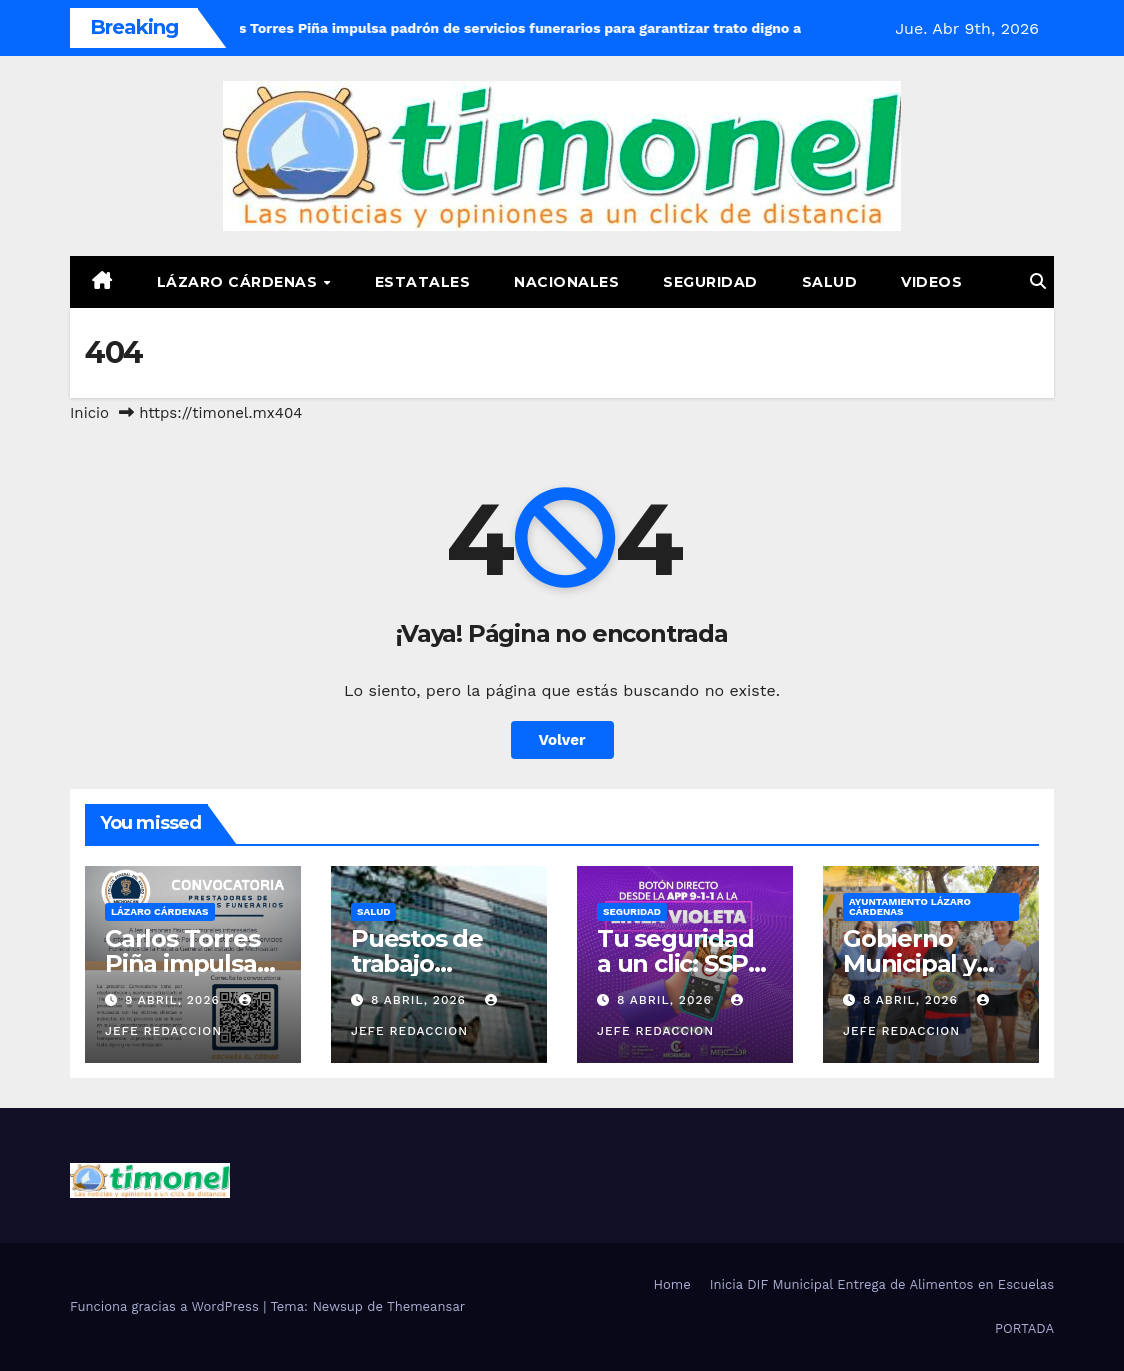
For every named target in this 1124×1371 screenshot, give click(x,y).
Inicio (89, 413)
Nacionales (566, 282)
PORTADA (1024, 1328)
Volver (562, 740)
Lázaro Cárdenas (239, 282)
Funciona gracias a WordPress (166, 1306)
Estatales (423, 282)
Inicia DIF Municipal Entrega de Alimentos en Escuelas (882, 1284)
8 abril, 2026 (421, 1000)
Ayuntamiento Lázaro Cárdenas (910, 906)
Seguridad (710, 282)
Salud (830, 282)
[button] (1038, 281)
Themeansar (426, 1306)
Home (672, 1284)
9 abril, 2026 (175, 1000)
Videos (931, 282)
